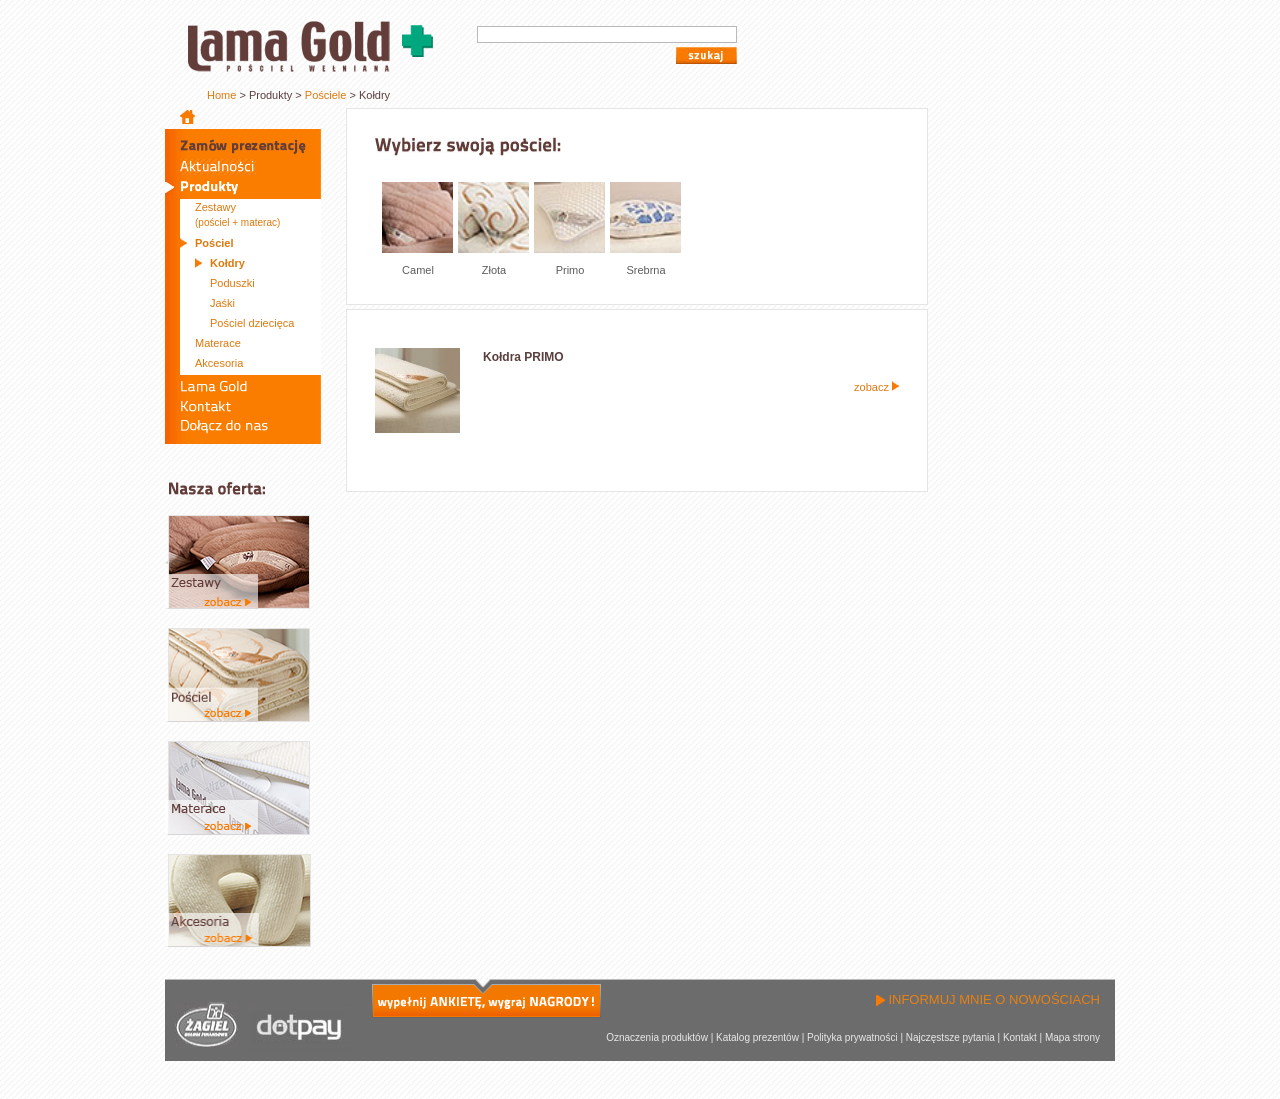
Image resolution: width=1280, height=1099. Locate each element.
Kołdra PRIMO (523, 357)
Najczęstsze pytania (950, 1037)
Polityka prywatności (852, 1037)
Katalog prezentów (757, 1037)
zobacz (876, 387)
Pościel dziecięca (252, 323)
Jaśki (222, 303)
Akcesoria (219, 363)
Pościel (214, 243)
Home (221, 95)
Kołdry (227, 263)
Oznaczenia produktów (657, 1037)
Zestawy (237, 214)
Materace (218, 343)
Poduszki (232, 283)
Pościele (326, 95)
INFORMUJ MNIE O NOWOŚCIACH (988, 999)
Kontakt (1020, 1037)
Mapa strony (1072, 1037)
